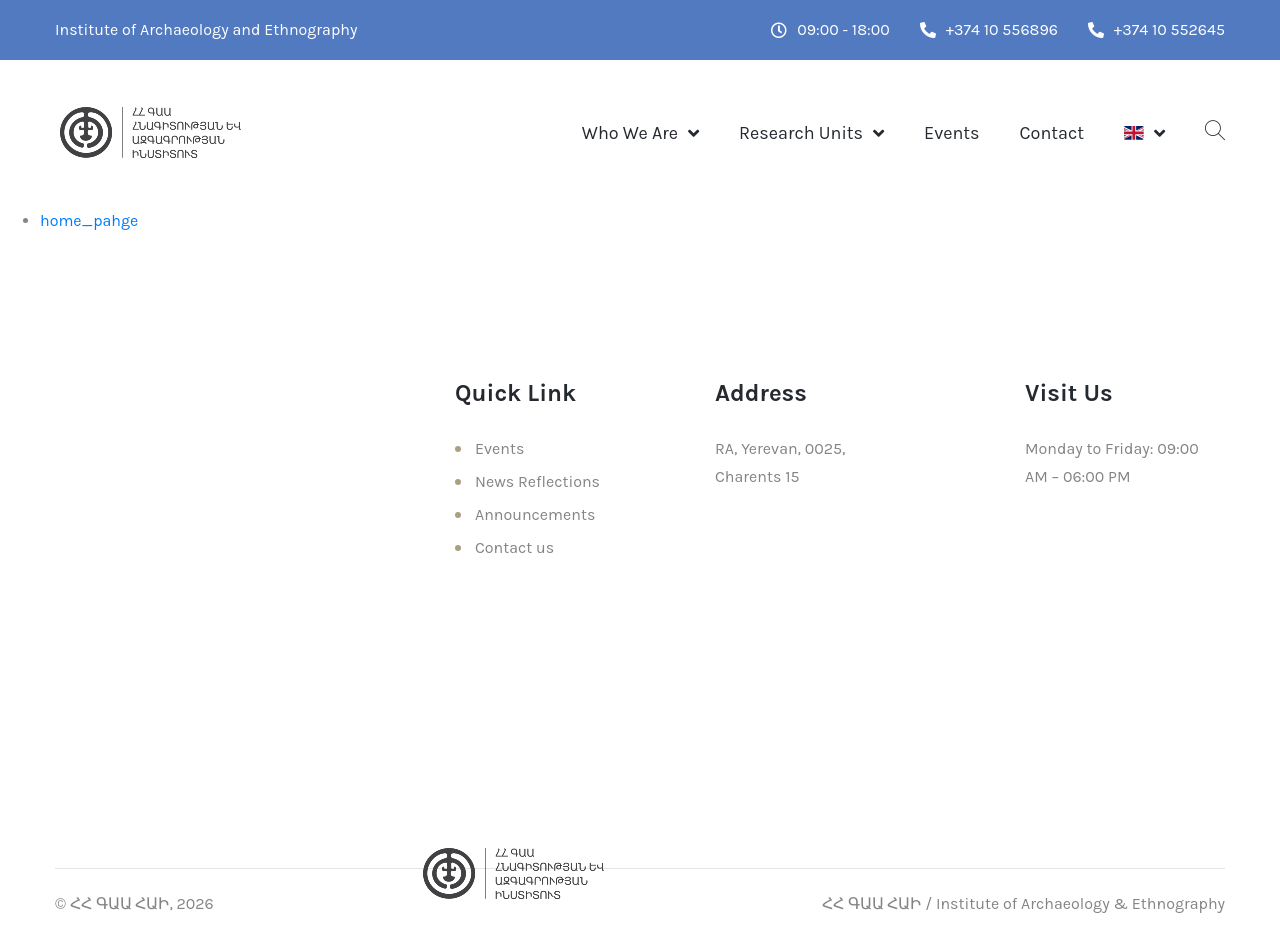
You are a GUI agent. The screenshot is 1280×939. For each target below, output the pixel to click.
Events (952, 133)
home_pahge (89, 220)
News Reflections (537, 481)
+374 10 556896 (989, 29)
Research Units (801, 133)
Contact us (514, 547)
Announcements (535, 514)
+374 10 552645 (1156, 29)
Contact (1052, 133)
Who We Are (630, 133)
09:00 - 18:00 (830, 29)
